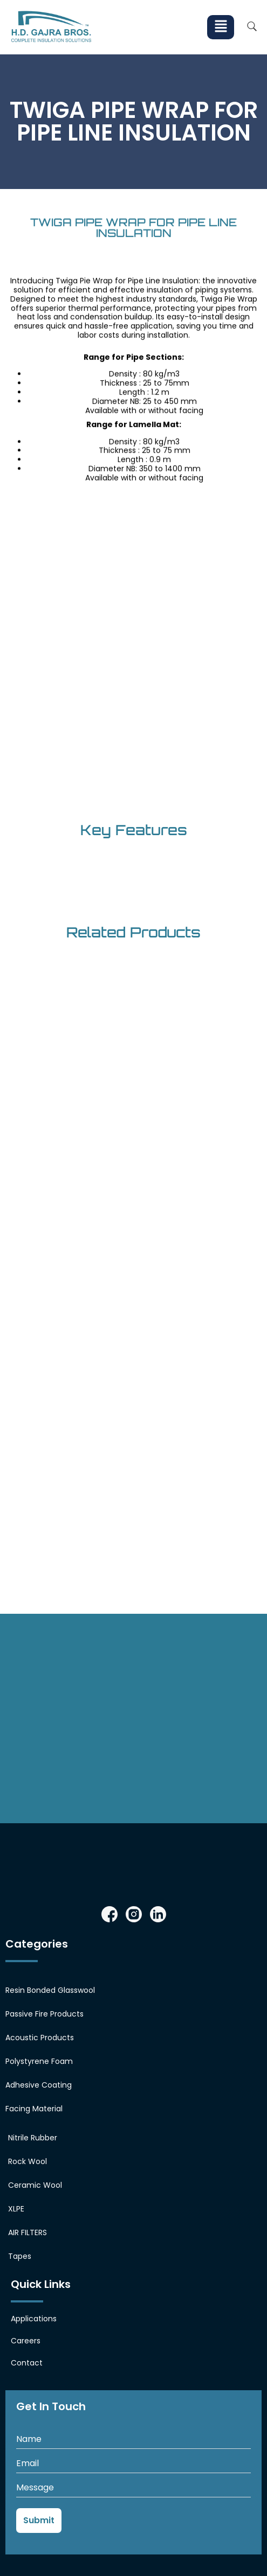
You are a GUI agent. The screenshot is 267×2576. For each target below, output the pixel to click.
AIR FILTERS (27, 2232)
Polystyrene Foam (39, 2061)
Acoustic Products (39, 2037)
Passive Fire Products (44, 2013)
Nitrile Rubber (32, 2137)
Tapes (19, 2256)
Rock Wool (27, 2161)
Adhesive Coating (38, 2085)
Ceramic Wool (35, 2185)
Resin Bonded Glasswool (50, 1990)
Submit (38, 2520)
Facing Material (34, 2108)
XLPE (16, 2208)
